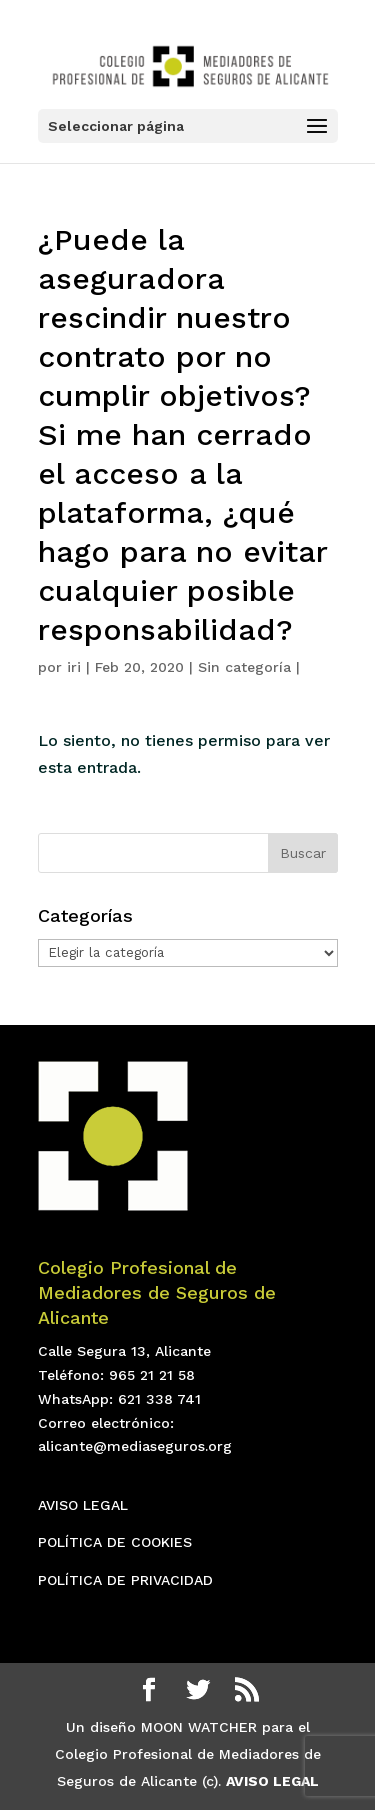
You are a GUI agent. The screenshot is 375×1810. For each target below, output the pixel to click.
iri (74, 667)
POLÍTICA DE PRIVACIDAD (125, 1580)
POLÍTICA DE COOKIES (115, 1542)
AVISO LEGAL (83, 1505)
